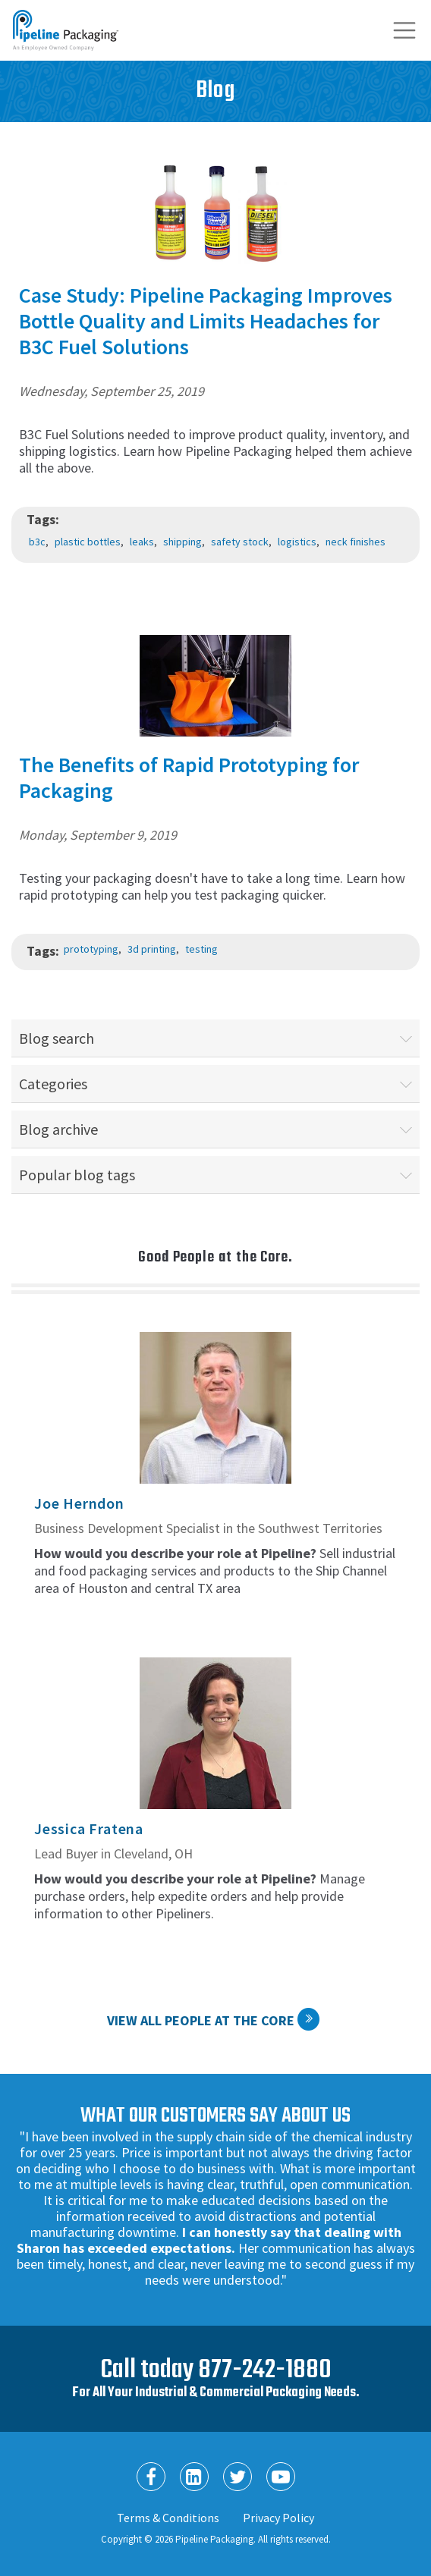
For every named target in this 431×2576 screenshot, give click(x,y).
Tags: (43, 519)
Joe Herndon (79, 1503)
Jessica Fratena (88, 1828)
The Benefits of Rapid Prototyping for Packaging (189, 777)
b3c (37, 541)
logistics (297, 541)
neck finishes (355, 541)
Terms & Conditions (168, 2517)
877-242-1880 (265, 2370)
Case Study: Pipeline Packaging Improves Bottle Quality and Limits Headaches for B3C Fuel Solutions (205, 321)
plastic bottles (88, 541)
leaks (142, 541)
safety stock (240, 541)
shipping (182, 541)
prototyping (91, 949)
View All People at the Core (200, 2020)
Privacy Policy (278, 2517)
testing (201, 949)
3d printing (151, 949)
